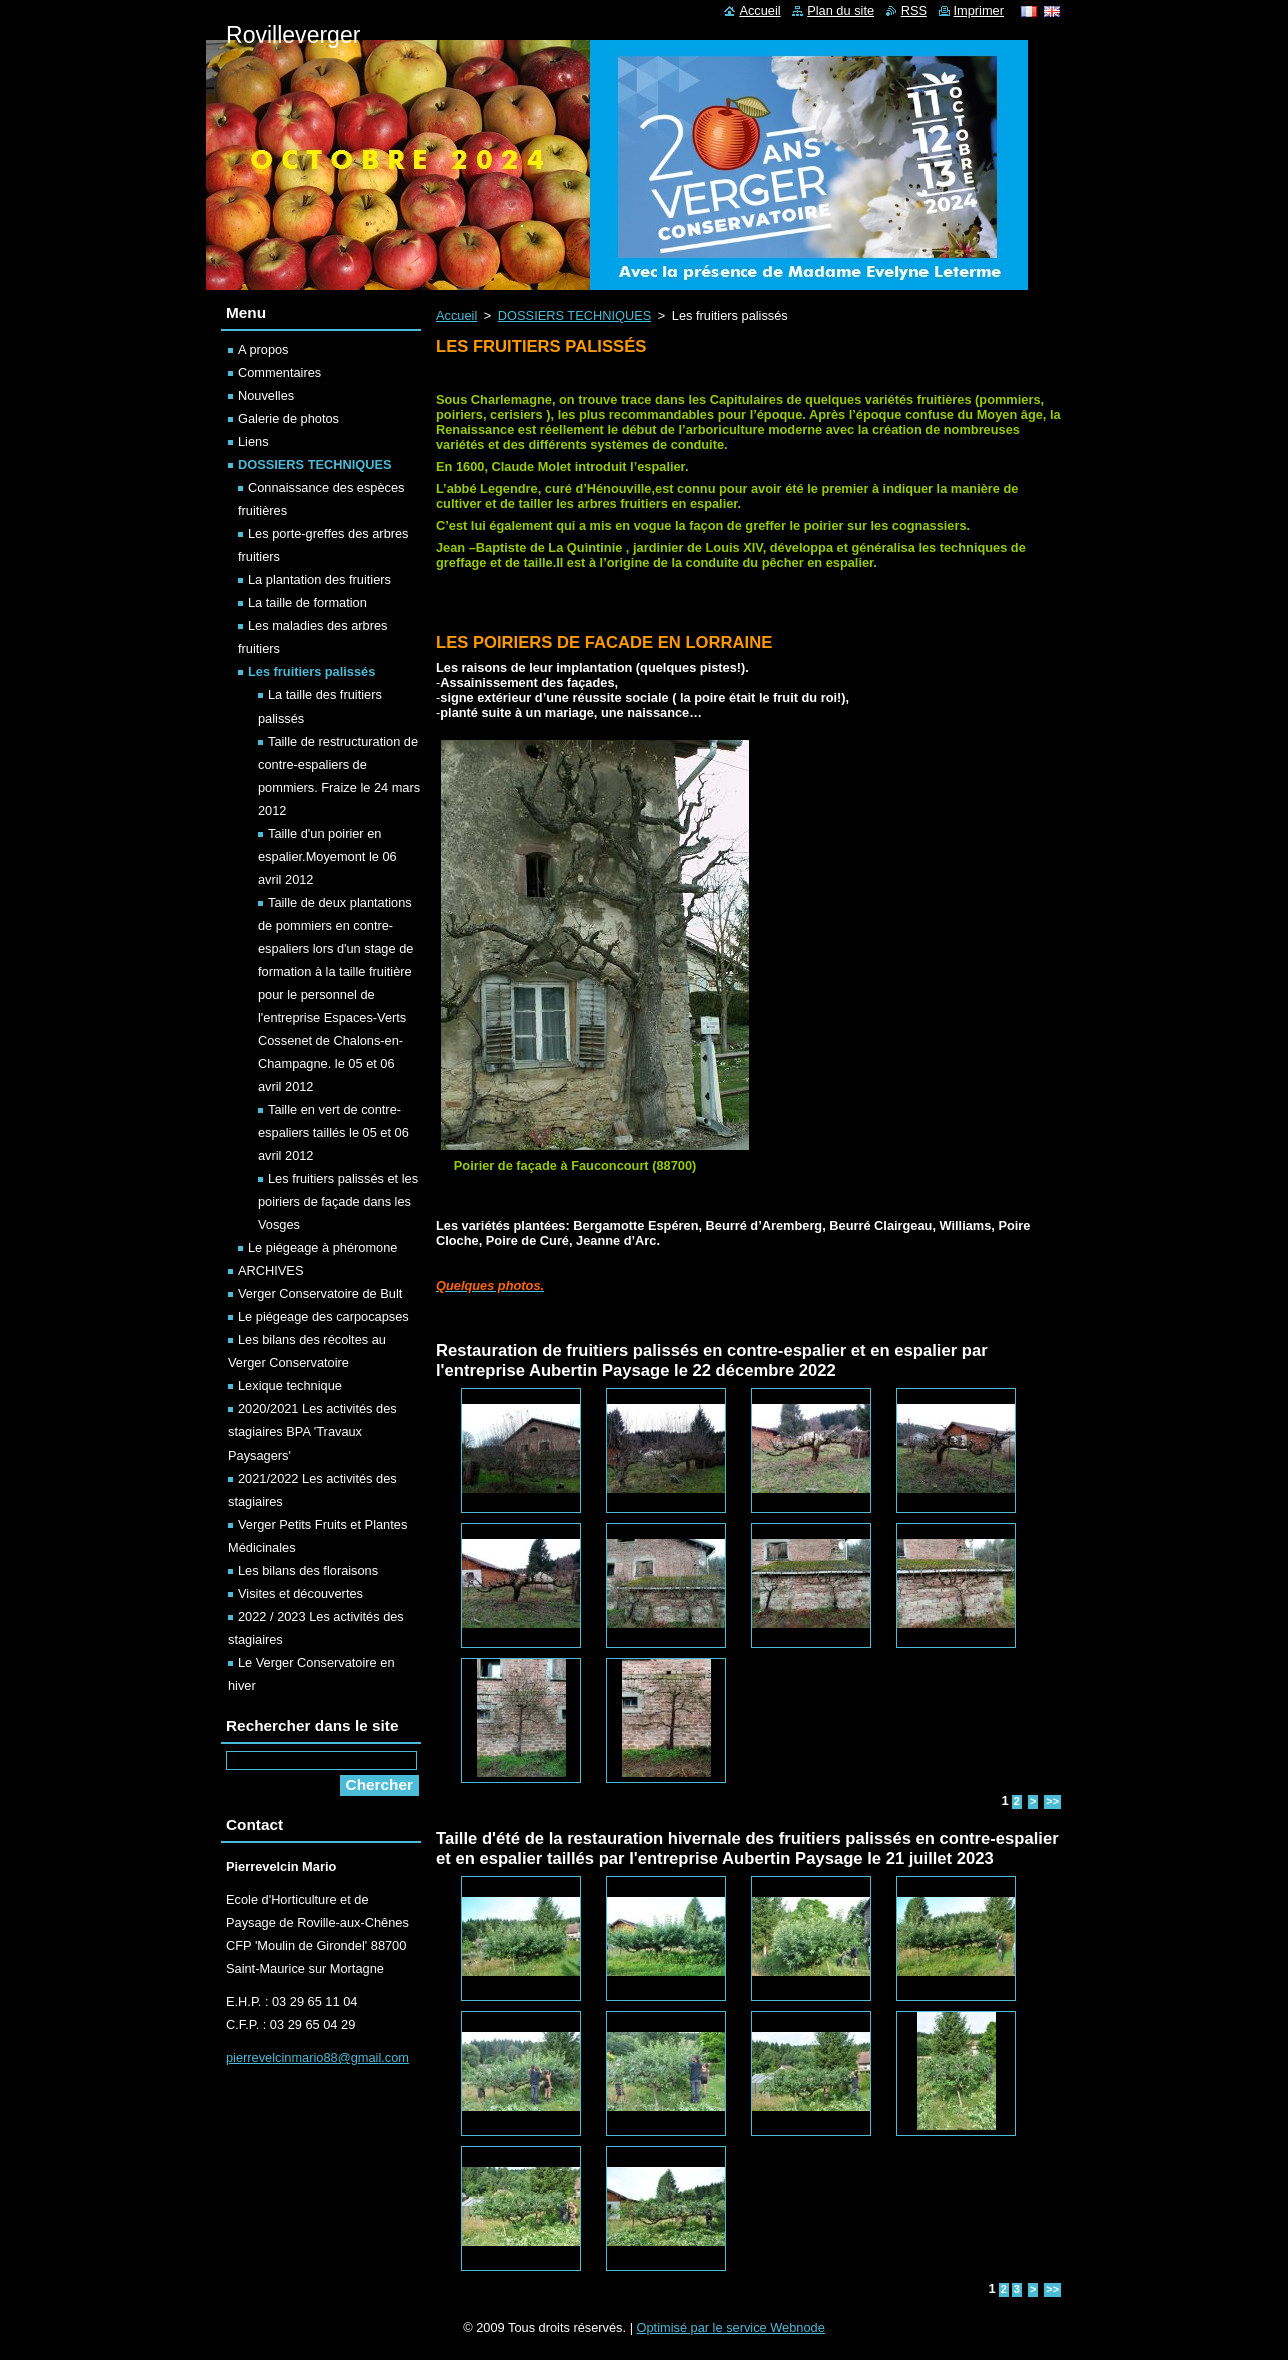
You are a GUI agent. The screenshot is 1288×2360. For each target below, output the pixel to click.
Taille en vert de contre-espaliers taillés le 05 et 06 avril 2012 (333, 1132)
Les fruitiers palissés (311, 671)
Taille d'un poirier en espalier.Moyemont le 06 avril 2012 (327, 856)
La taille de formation (307, 602)
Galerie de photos (288, 418)
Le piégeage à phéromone (322, 1247)
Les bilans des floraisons (308, 1570)
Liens (253, 441)
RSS (914, 10)
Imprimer (979, 10)
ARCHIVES (270, 1270)
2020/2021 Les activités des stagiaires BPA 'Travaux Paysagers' (312, 1431)
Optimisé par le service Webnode (731, 2327)
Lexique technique (290, 1385)
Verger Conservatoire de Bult (320, 1293)
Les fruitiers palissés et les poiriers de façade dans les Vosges (338, 1201)
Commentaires (279, 372)
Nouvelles (266, 395)
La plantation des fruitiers (319, 579)
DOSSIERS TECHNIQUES (574, 315)
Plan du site (840, 10)
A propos (263, 349)
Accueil (456, 315)
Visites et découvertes (300, 1593)
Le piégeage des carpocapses (323, 1316)
